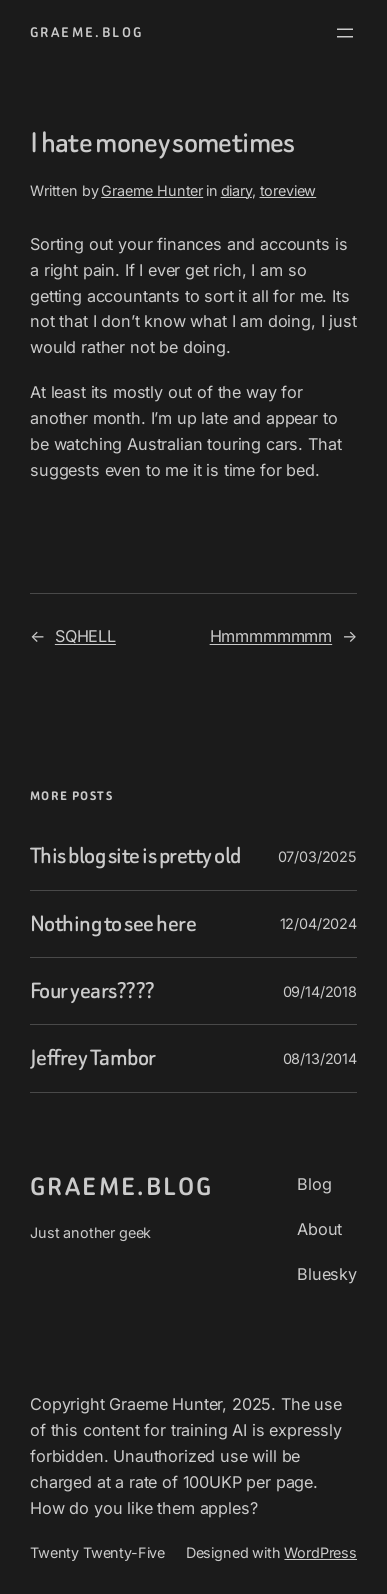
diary (236, 190)
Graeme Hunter (152, 190)
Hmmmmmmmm (271, 636)
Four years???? (92, 991)
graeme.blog (86, 32)
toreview (288, 190)
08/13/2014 (320, 1058)
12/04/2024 (318, 923)
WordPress (320, 1552)
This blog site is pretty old (135, 856)
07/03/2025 (317, 856)
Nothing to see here (113, 924)
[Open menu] (345, 33)
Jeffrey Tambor (93, 1058)
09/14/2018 (320, 991)
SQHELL (85, 636)
